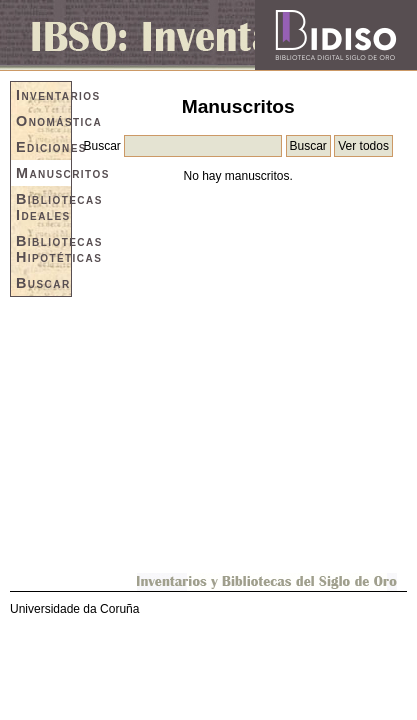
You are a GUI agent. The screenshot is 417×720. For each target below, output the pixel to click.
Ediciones (43, 147)
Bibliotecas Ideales (43, 207)
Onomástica (43, 121)
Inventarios (43, 95)
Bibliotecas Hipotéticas (43, 249)
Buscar (43, 283)
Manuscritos (43, 173)
